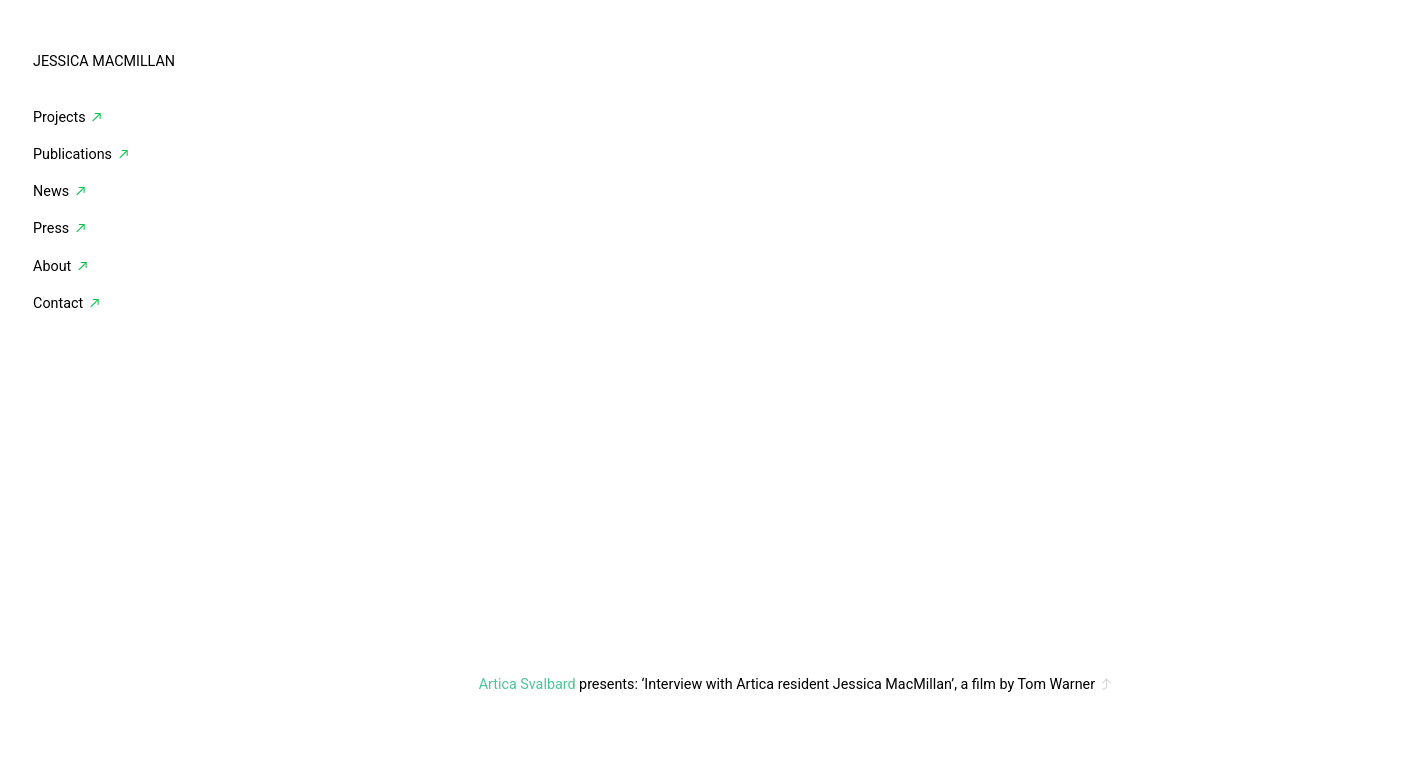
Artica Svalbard (527, 684)
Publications (81, 154)
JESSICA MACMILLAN (104, 61)
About (52, 266)
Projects (59, 117)
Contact (58, 303)
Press (62, 228)
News (60, 191)
